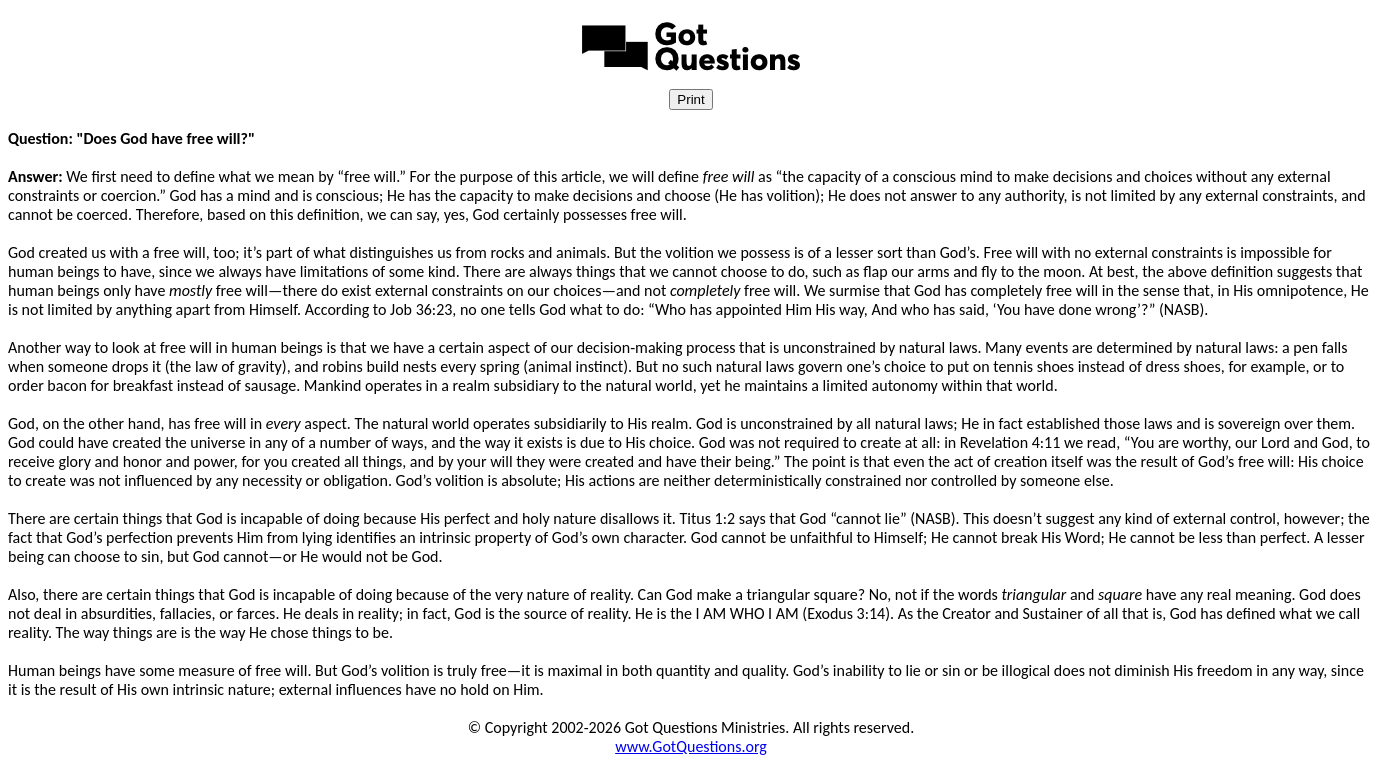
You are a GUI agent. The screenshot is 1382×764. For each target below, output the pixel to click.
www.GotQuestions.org (691, 746)
